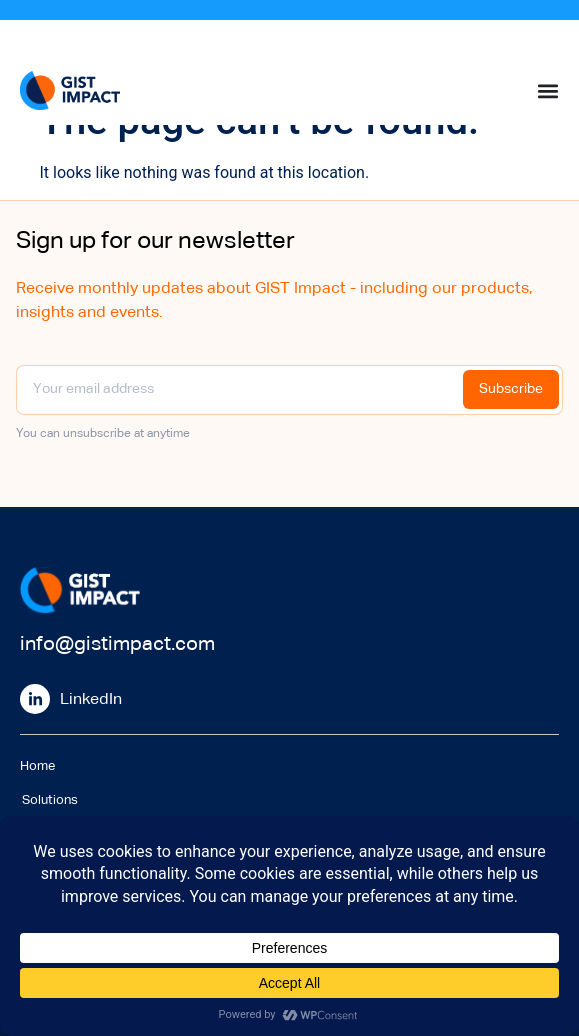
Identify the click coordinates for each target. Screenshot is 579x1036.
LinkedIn (91, 700)
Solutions (48, 800)
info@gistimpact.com (117, 644)
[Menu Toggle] (548, 91)
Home (37, 766)
